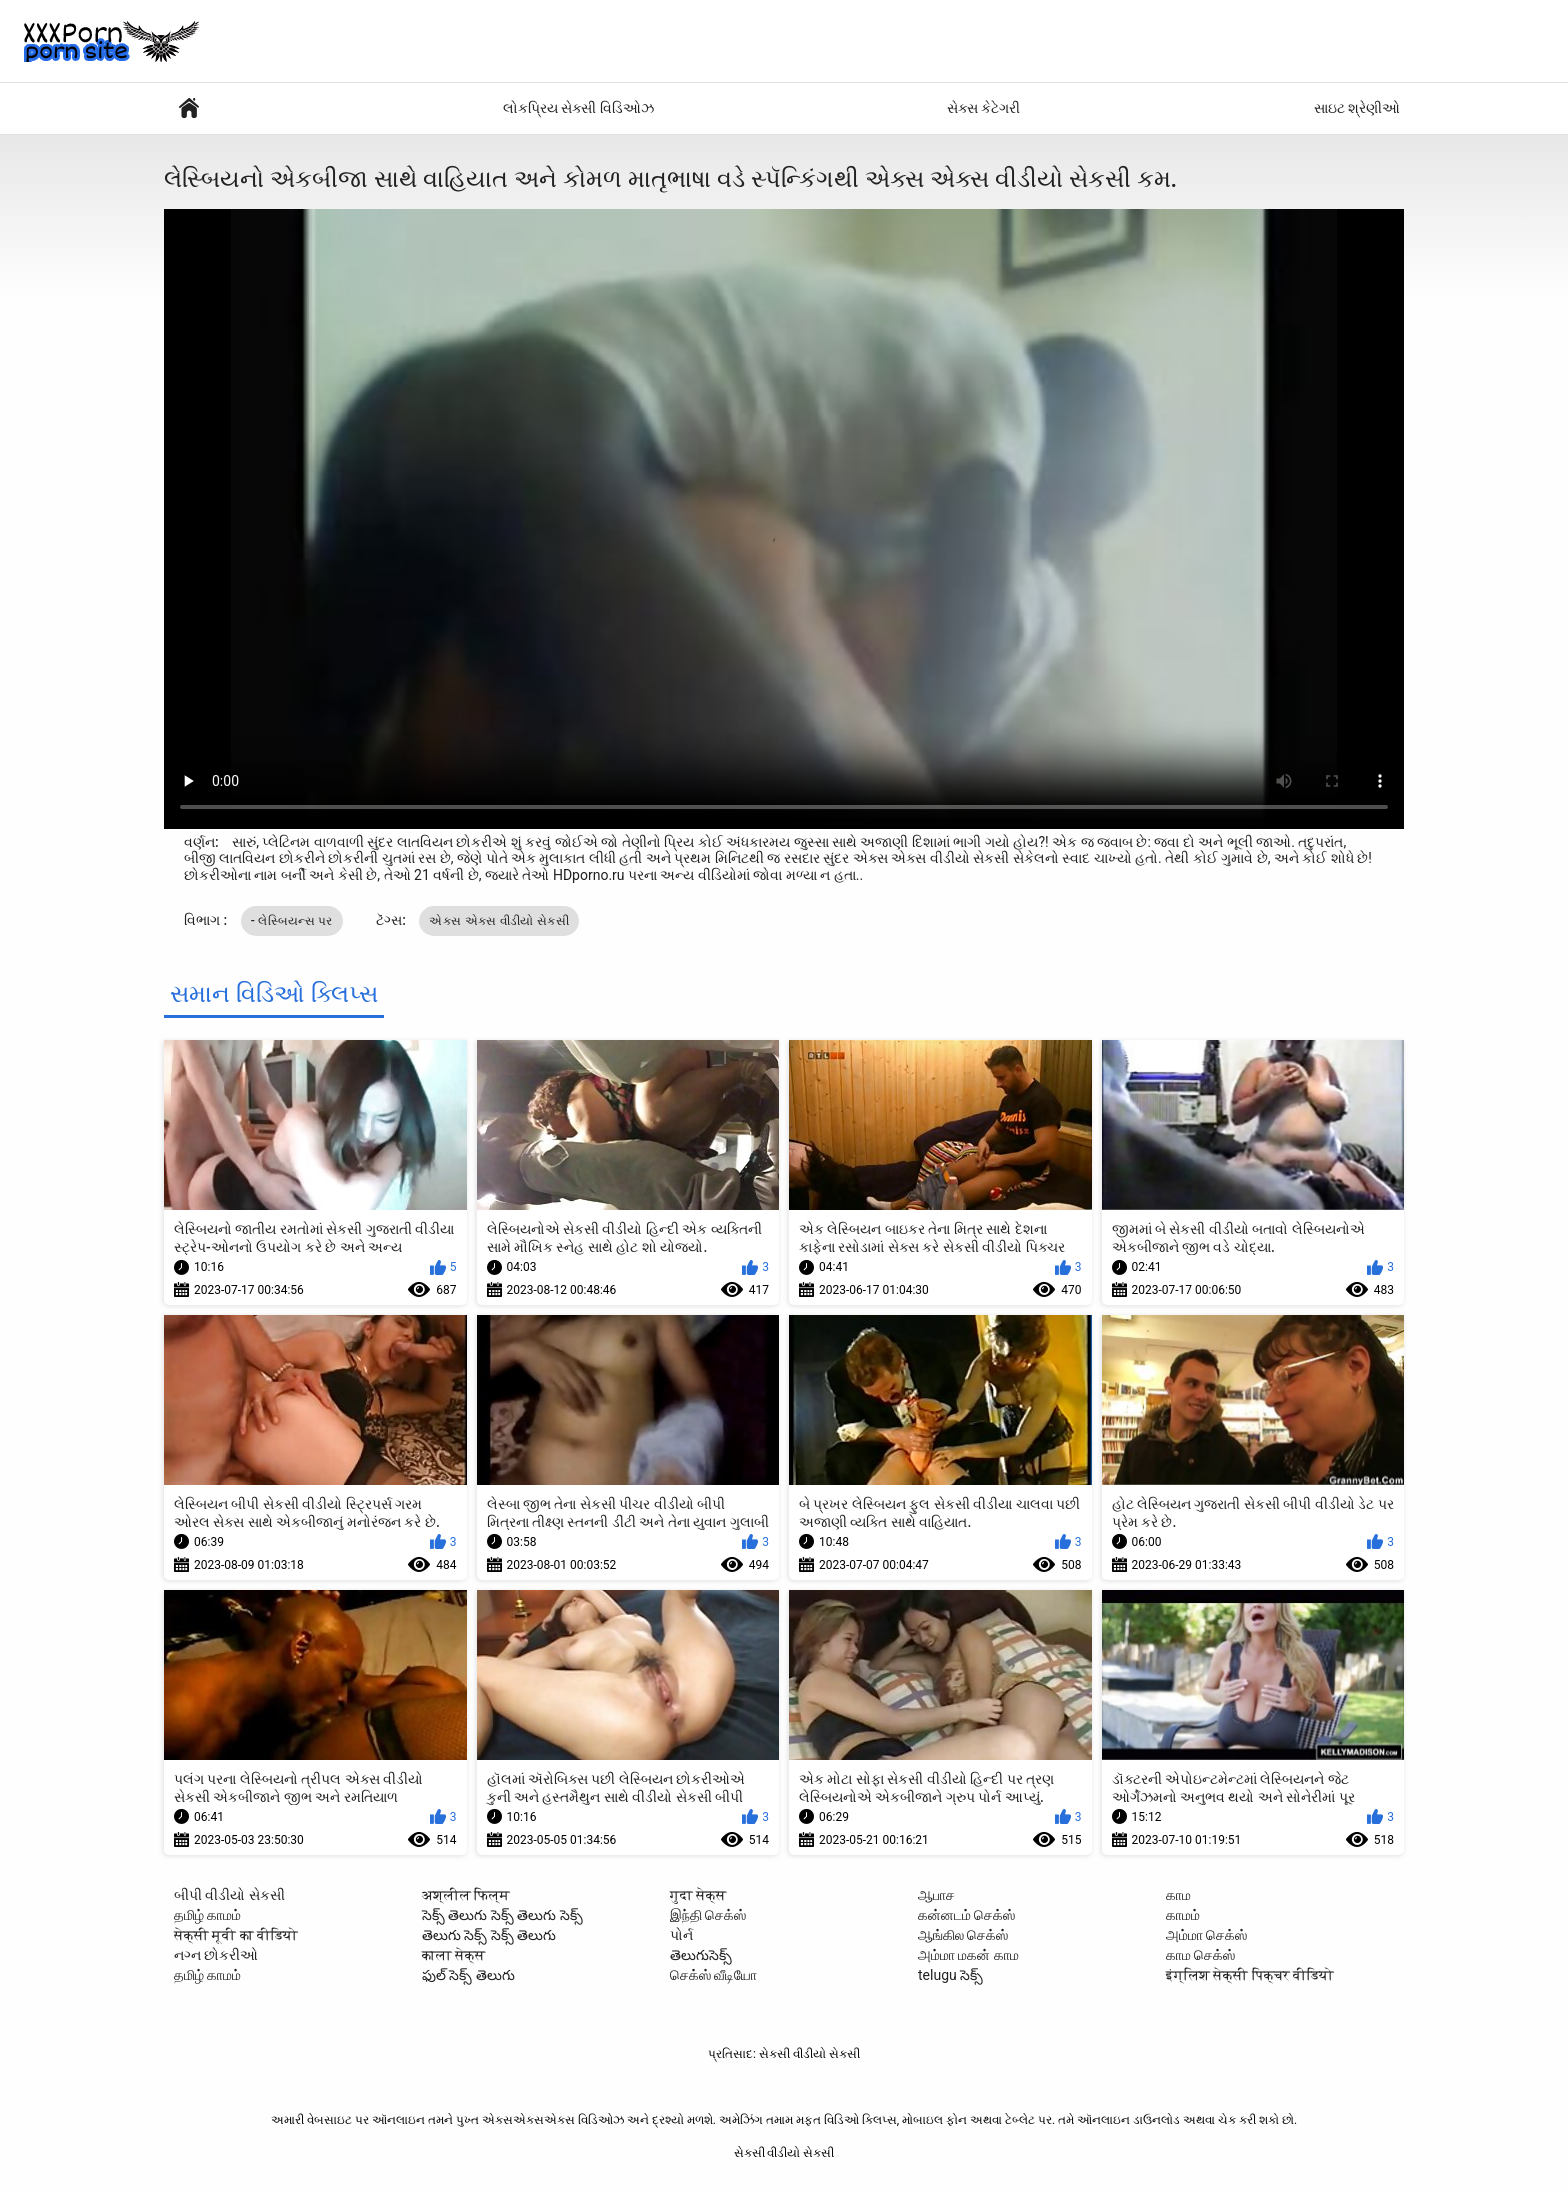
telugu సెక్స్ (950, 1975)
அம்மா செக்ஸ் (1206, 1935)
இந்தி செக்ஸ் (708, 1915)
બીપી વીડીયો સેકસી (229, 1895)
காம (1178, 1895)
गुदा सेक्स (698, 1895)
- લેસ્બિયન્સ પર (292, 921)
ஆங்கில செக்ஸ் (963, 1935)
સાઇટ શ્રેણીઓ (1357, 108)
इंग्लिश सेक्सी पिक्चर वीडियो (1250, 1975)
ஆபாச (936, 1895)
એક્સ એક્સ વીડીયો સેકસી (498, 921)
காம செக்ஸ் (1200, 1955)
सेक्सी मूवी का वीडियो (236, 1935)
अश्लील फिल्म (466, 1895)
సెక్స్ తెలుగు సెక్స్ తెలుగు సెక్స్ (502, 1915)
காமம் (1183, 1915)
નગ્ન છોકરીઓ (216, 1955)
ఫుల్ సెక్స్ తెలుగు (468, 1975)
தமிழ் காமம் (207, 1915)
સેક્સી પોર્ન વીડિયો (189, 108)
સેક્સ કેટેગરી (983, 108)
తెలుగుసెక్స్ (701, 1955)
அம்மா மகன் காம (968, 1955)
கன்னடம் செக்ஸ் (966, 1915)
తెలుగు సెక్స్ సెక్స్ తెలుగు (489, 1935)
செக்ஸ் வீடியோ (713, 1975)
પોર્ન (681, 1935)
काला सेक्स (453, 1955)
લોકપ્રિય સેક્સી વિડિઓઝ (578, 108)
